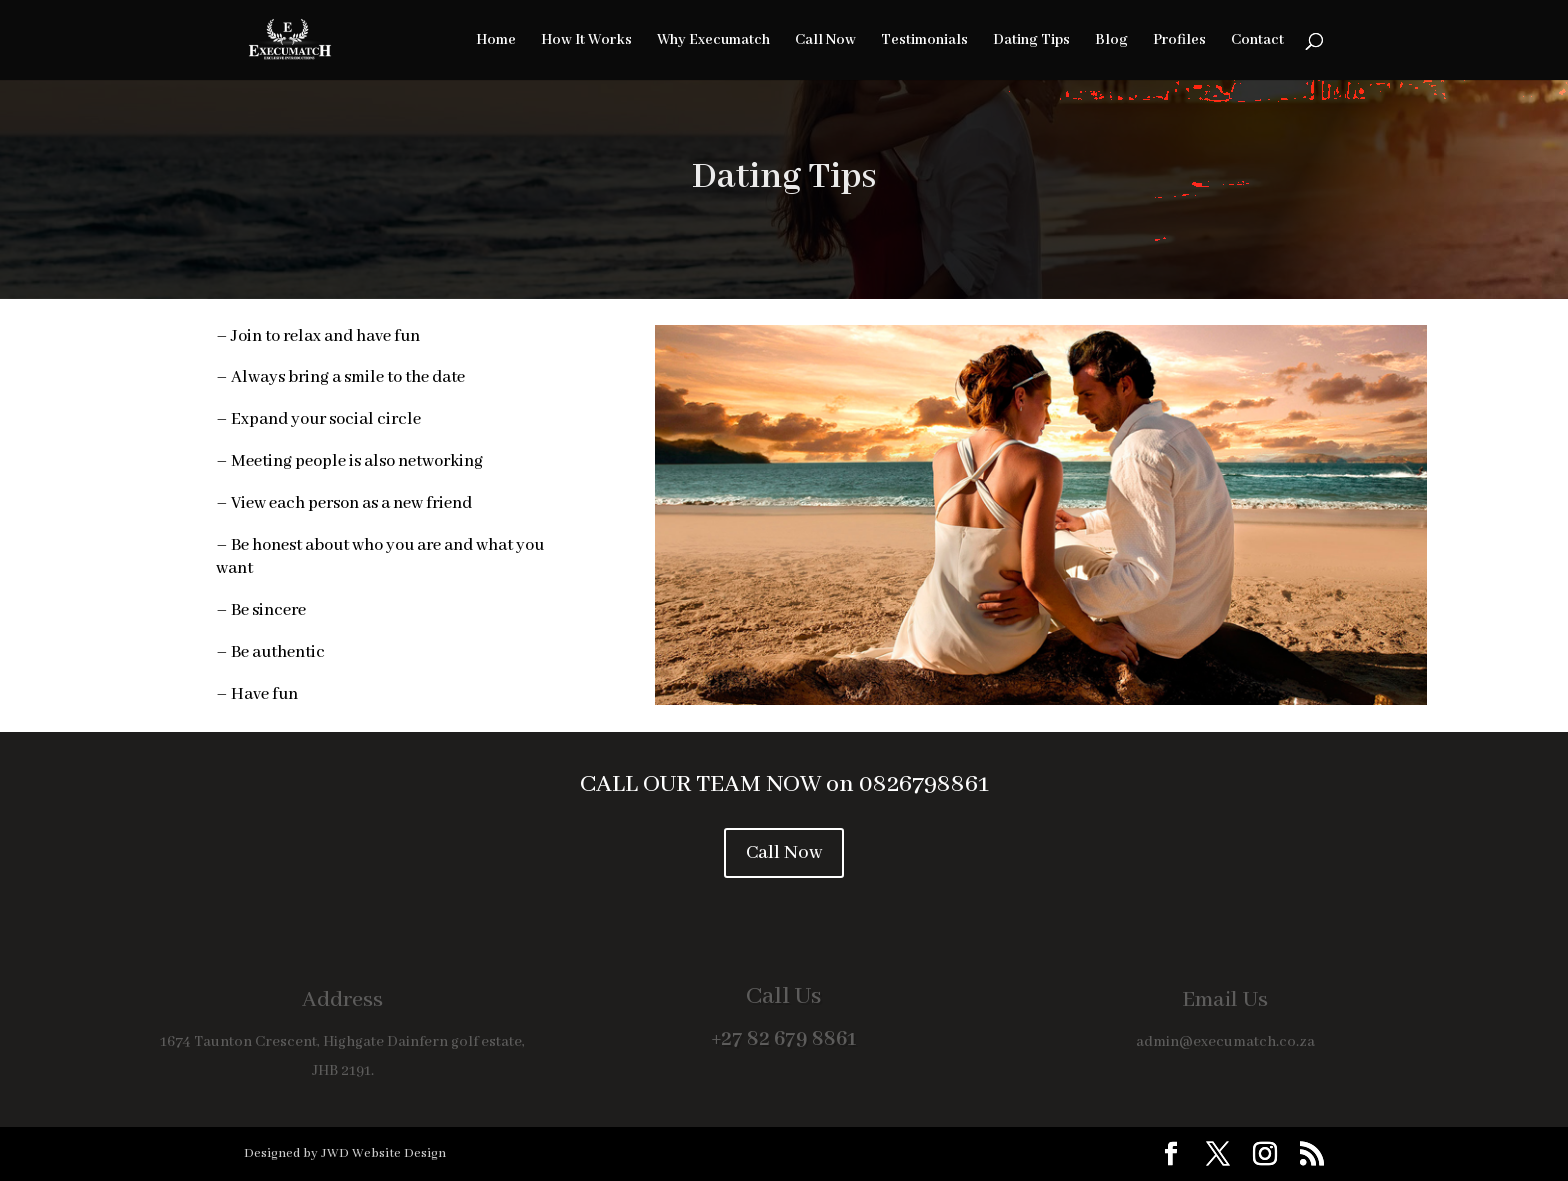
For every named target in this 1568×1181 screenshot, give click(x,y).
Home (496, 41)
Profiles (1179, 41)
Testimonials (924, 41)
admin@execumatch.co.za (1225, 1042)
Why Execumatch (713, 41)
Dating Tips (1031, 41)
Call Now (825, 41)
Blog (1111, 41)
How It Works (586, 41)
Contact (1257, 41)
